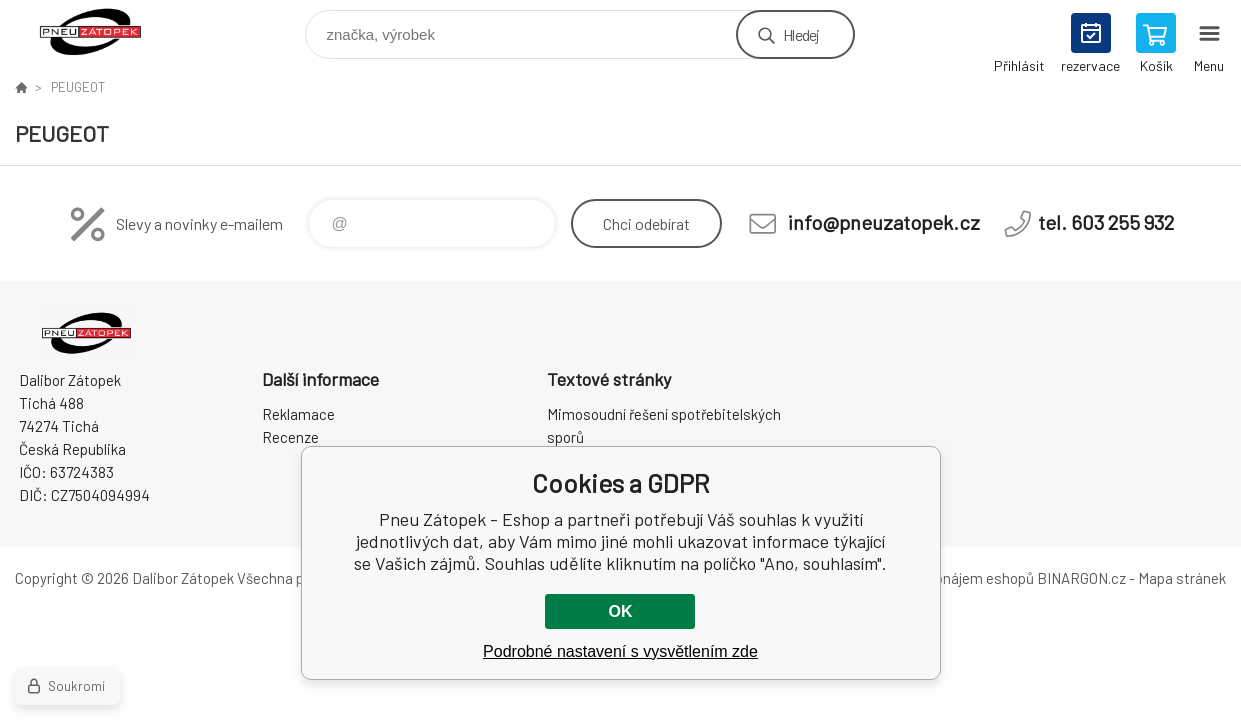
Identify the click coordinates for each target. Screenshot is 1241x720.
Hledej (801, 34)
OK (620, 611)
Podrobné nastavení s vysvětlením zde (620, 651)
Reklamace (298, 414)
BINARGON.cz (1081, 578)
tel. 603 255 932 (1106, 222)
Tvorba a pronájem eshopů (949, 578)
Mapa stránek (1182, 578)
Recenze (290, 437)
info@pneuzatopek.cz (884, 222)
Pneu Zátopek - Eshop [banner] (103, 29)
